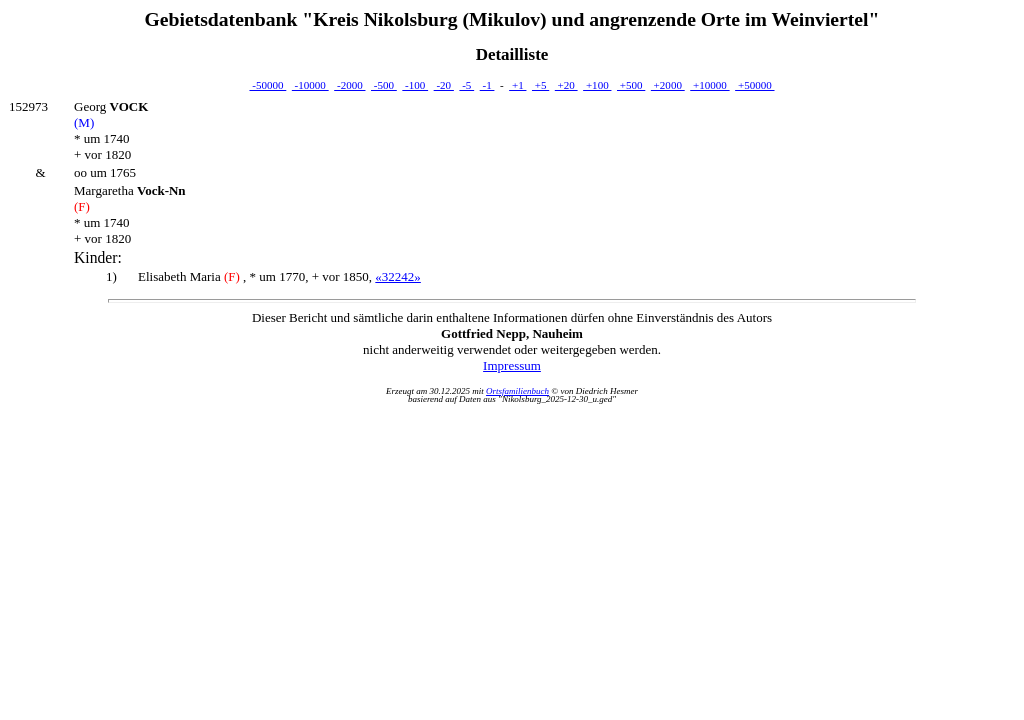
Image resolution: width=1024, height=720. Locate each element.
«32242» (398, 276)
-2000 (349, 85)
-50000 (267, 85)
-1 (487, 85)
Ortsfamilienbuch (517, 391)
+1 (517, 85)
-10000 (310, 85)
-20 (444, 85)
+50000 (754, 85)
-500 (384, 85)
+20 (566, 85)
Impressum (512, 365)
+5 (540, 85)
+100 (597, 85)
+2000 (668, 85)
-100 (415, 85)
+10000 (709, 85)
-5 (466, 85)
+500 (631, 85)
